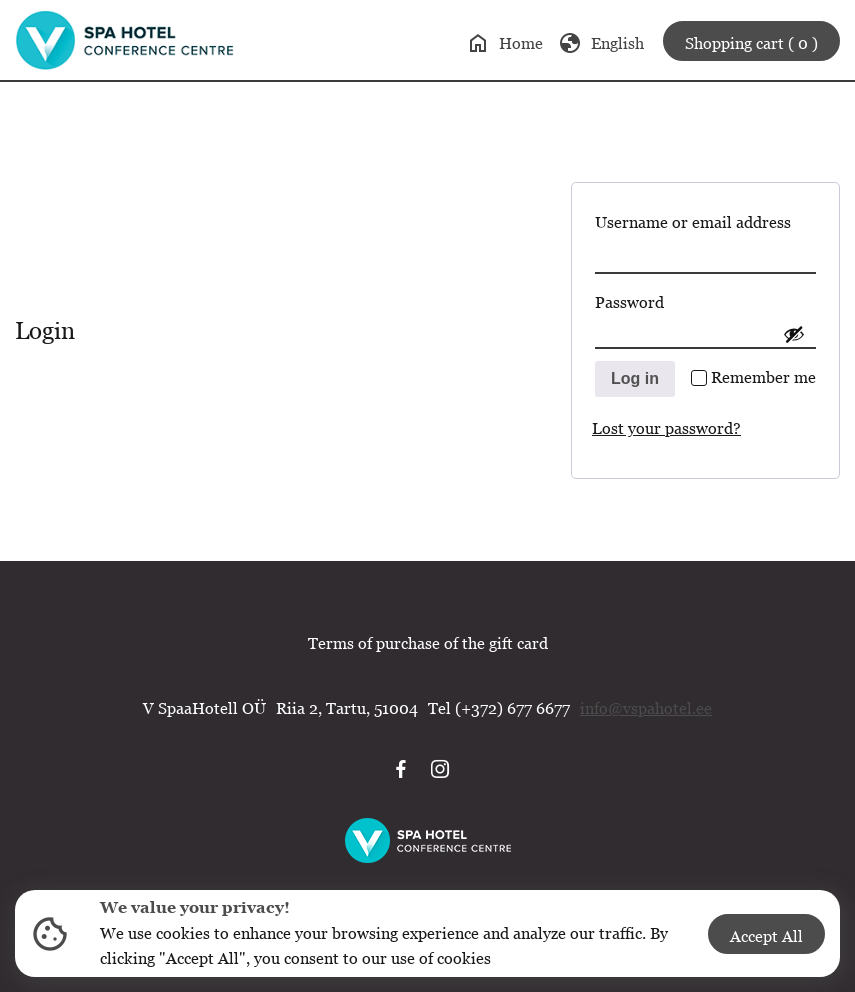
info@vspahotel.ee (646, 708)
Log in (635, 378)
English (601, 43)
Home (504, 43)
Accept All (766, 936)
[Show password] (794, 334)
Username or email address (705, 218)
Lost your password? (666, 428)
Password (668, 298)
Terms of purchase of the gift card (428, 643)
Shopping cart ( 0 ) (751, 43)
